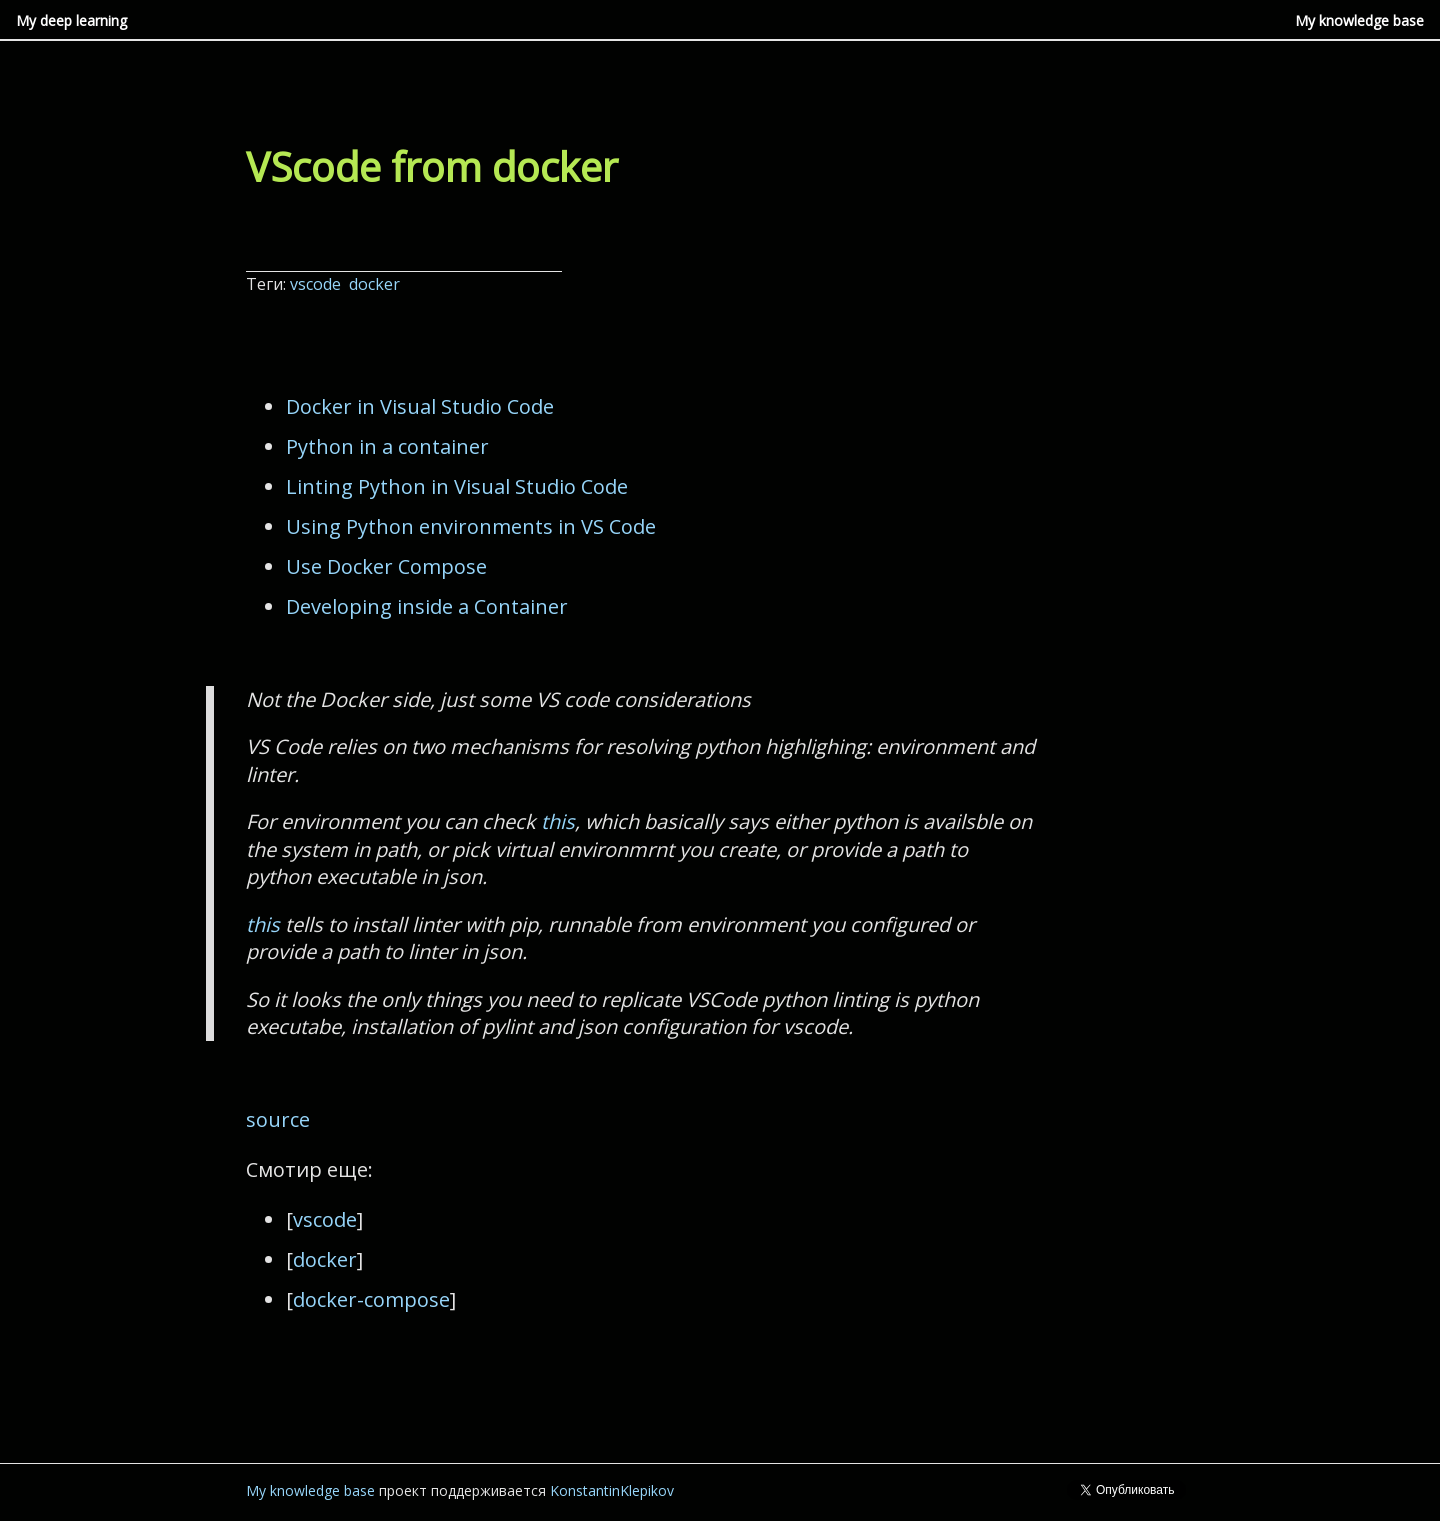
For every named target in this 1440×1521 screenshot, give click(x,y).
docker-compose (371, 1299)
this (558, 821)
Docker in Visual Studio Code (420, 406)
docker (376, 284)
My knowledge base (1359, 20)
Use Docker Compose (386, 566)
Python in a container (387, 446)
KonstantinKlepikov (612, 1490)
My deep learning (71, 20)
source (278, 1119)
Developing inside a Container (427, 606)
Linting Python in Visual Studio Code (457, 486)
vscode (317, 284)
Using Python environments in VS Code (471, 526)
